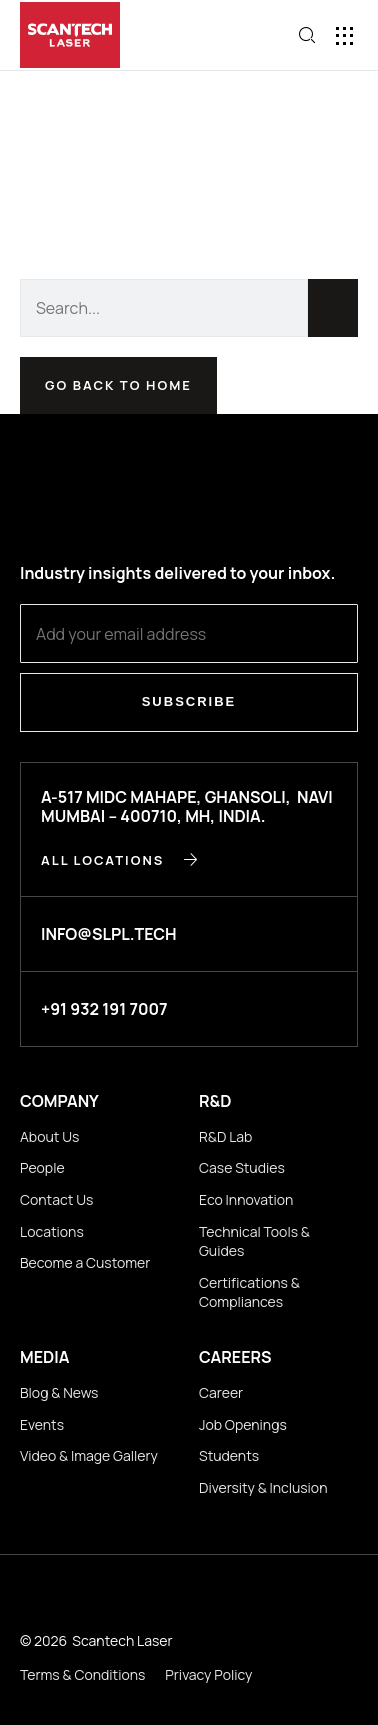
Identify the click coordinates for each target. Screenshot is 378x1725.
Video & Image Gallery (89, 1455)
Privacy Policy (208, 1674)
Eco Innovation (246, 1199)
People (42, 1167)
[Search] (333, 308)
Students (229, 1455)
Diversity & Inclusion (263, 1487)
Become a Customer (85, 1262)
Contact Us (56, 1199)
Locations (52, 1231)
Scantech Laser (122, 1640)
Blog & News (59, 1392)
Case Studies (242, 1167)
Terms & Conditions (82, 1674)
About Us (49, 1136)
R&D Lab (225, 1136)
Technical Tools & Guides (254, 1241)
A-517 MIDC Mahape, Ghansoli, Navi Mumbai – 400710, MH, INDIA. (187, 806)
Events (42, 1424)
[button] (345, 35)
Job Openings (243, 1424)
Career (221, 1392)
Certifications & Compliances (249, 1292)
